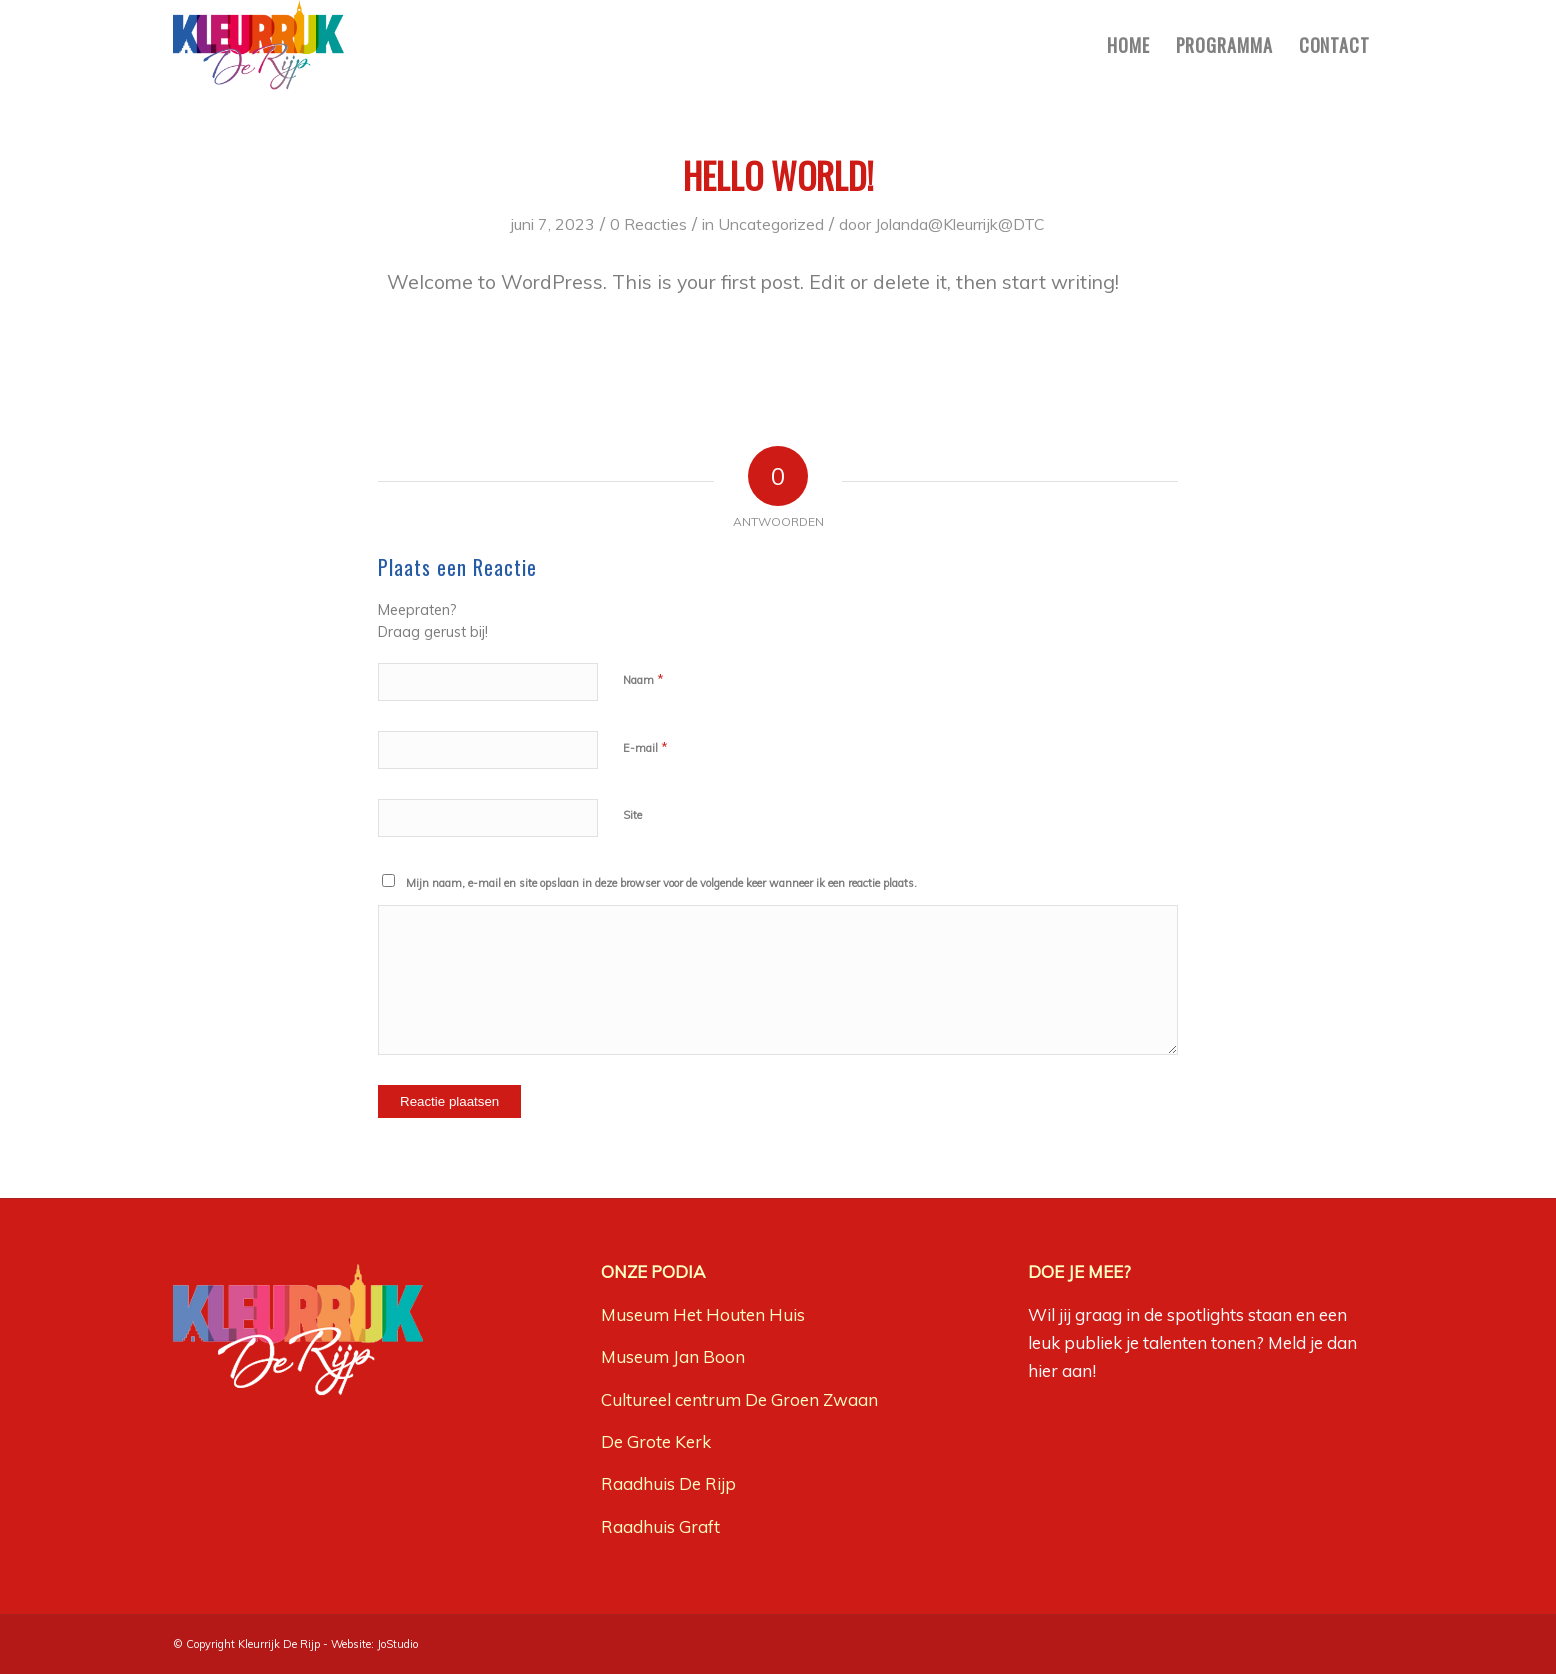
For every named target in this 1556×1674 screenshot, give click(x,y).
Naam (643, 679)
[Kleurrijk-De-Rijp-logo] (258, 45)
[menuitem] (1128, 45)
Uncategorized (771, 224)
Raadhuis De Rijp (668, 1483)
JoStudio (397, 1644)
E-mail (645, 747)
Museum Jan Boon (673, 1356)
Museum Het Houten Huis (703, 1314)
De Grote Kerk (656, 1441)
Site (632, 815)
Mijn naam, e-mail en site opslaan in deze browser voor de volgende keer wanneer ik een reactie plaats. (661, 883)
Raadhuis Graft (660, 1526)
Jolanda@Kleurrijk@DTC (960, 224)
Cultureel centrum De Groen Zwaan (739, 1399)
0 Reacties (648, 224)
